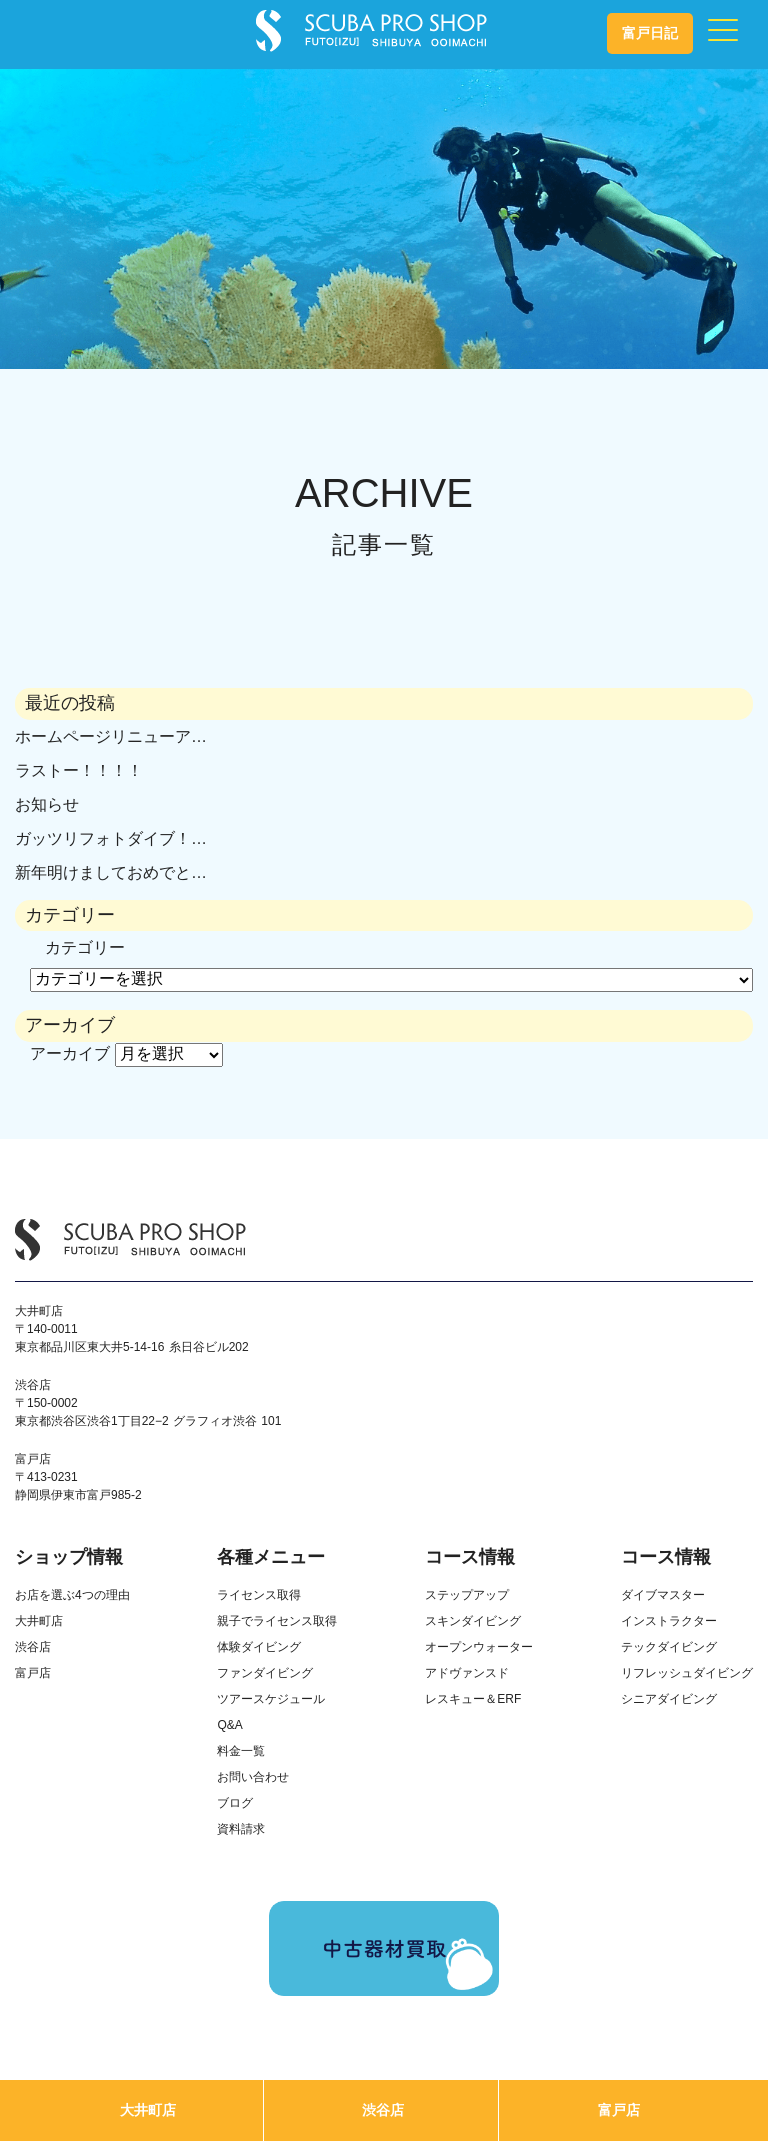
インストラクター (669, 1621)
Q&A (229, 1725)
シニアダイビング (669, 1699)
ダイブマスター (663, 1595)
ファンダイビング (265, 1673)
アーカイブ (70, 1053)
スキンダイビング (473, 1621)
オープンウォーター (479, 1647)
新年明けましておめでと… (111, 872)
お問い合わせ (253, 1777)
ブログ (235, 1803)
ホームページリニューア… (111, 736)
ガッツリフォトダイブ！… (111, 838)
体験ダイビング (259, 1647)
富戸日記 (650, 33)
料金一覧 (241, 1751)
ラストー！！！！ (79, 770)
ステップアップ (467, 1595)
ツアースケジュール (271, 1699)
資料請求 (241, 1829)
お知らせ (47, 804)
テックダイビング (669, 1647)
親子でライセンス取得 (277, 1621)
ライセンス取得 (259, 1595)
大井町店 (148, 2110)
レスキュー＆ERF (473, 1699)
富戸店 (619, 2110)
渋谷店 (383, 2110)
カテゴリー (85, 947)
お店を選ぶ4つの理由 (72, 1595)
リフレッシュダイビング (687, 1673)
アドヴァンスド (467, 1673)
